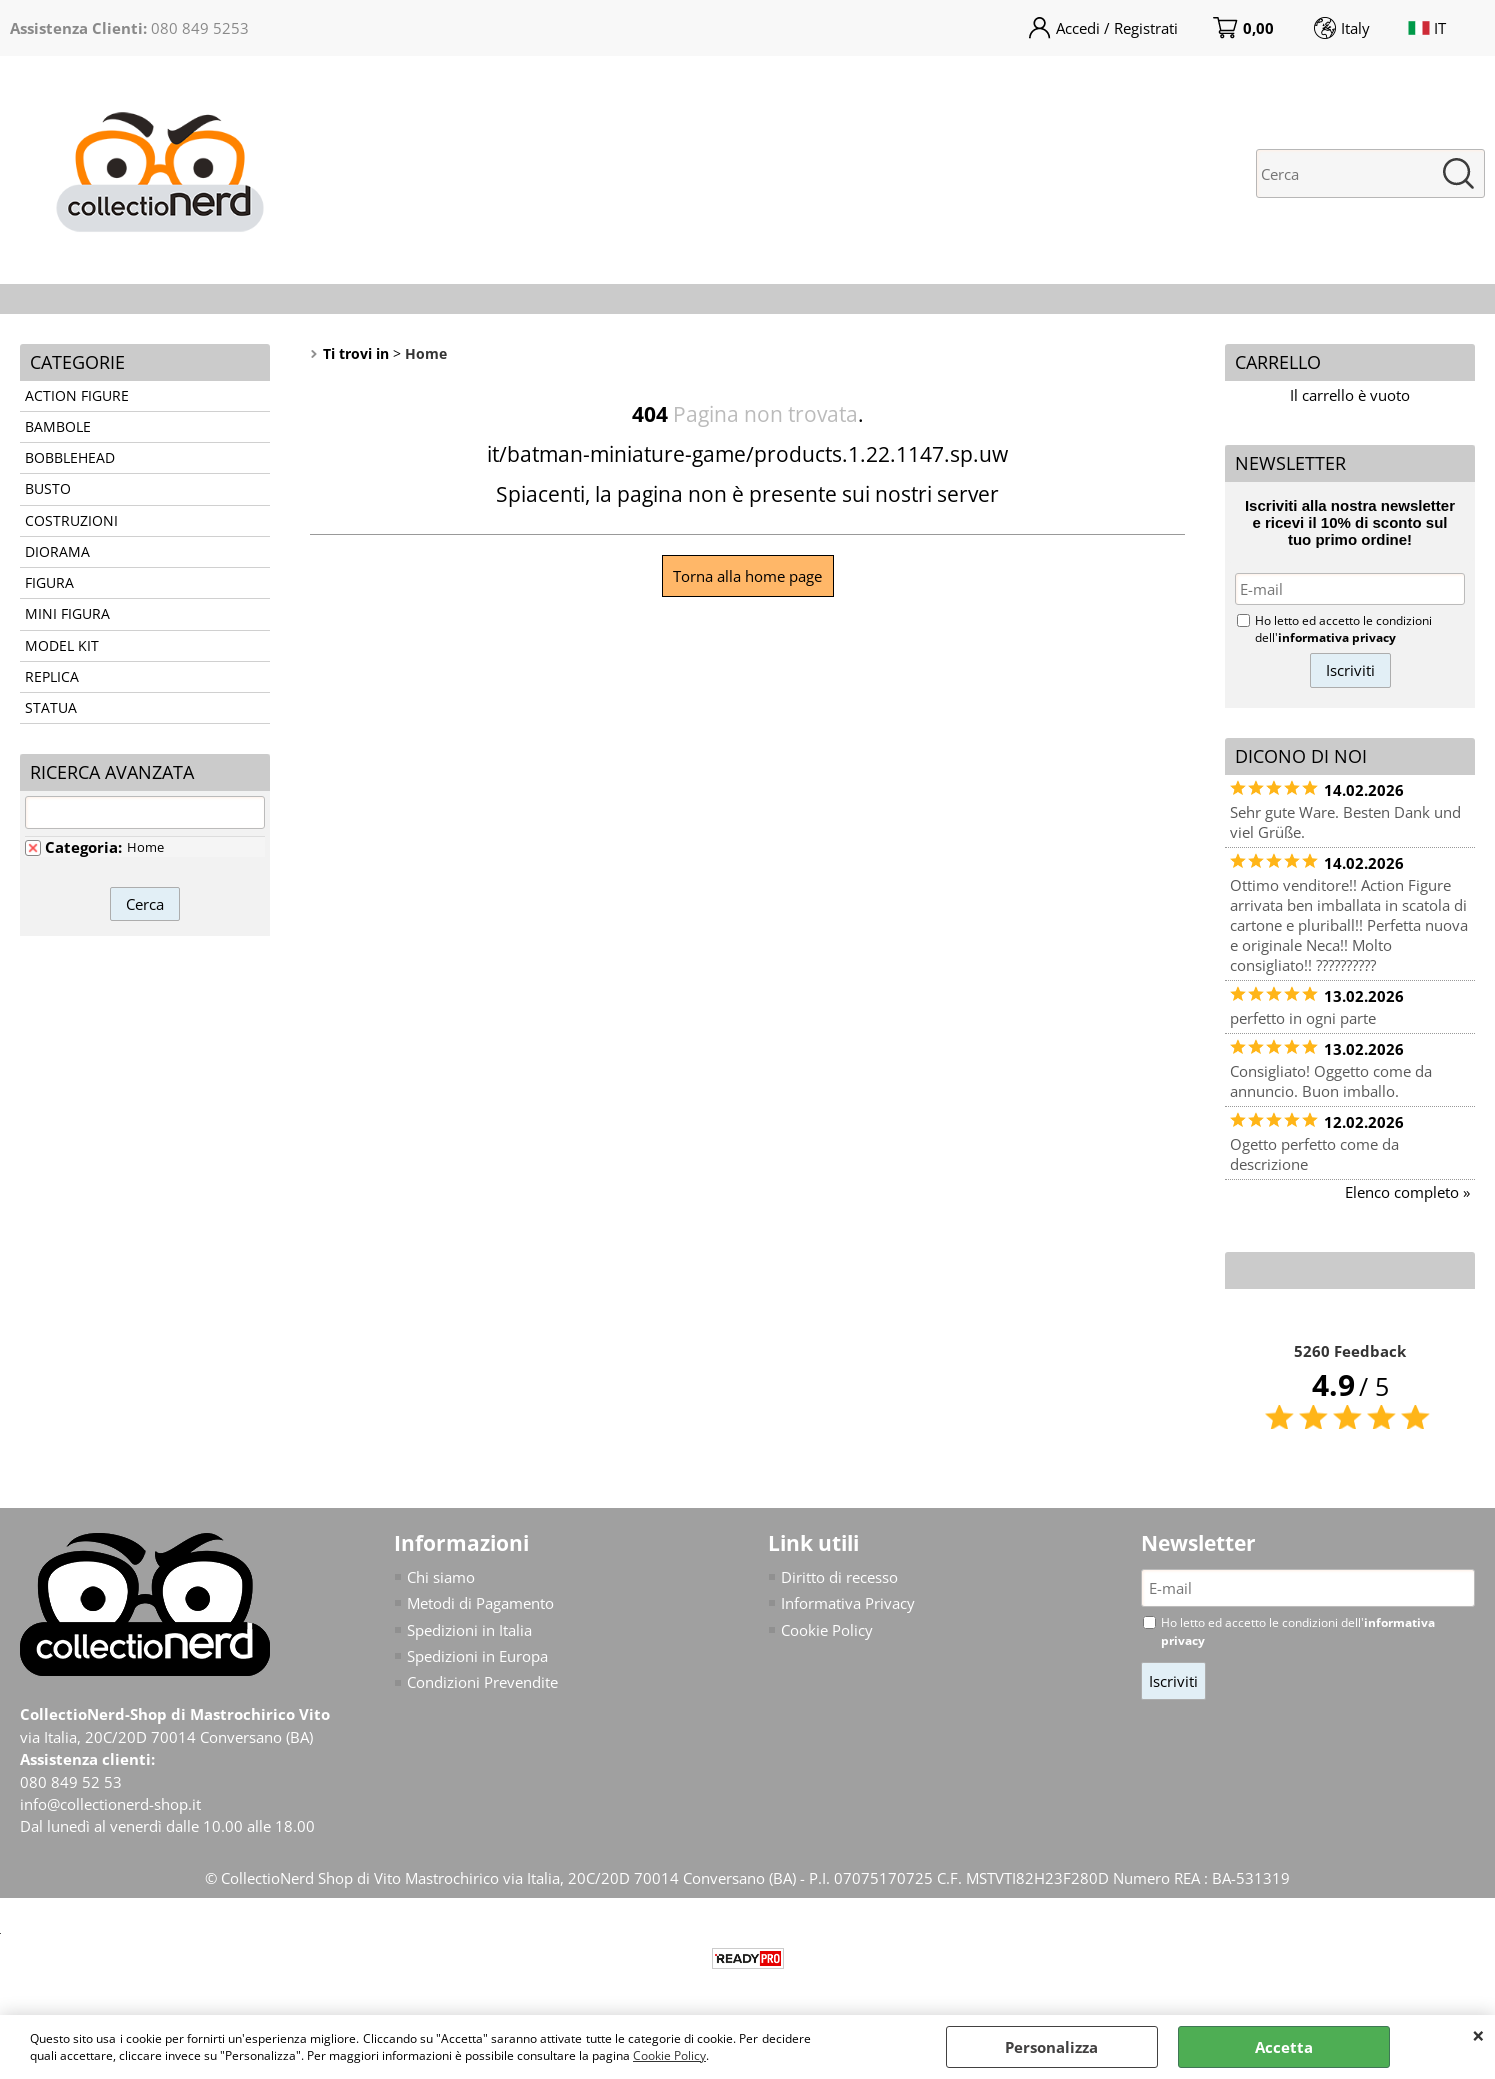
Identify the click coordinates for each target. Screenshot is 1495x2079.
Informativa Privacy (848, 1603)
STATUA (51, 708)
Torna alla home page (747, 576)
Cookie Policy (669, 2055)
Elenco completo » (1407, 1192)
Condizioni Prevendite (482, 1683)
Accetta (1284, 2047)
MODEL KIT (62, 646)
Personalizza (1051, 2047)
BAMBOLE (58, 427)
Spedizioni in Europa (477, 1656)
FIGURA (49, 583)
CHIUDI (1478, 2035)
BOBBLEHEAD (70, 458)
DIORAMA (57, 552)
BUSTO (48, 489)
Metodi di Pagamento (480, 1603)
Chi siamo (441, 1577)
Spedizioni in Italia (469, 1630)
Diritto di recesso (839, 1577)
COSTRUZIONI (71, 521)
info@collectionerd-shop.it (110, 1805)
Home (145, 847)
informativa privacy (1337, 637)
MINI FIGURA (67, 614)
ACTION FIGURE (77, 396)
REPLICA (52, 677)
